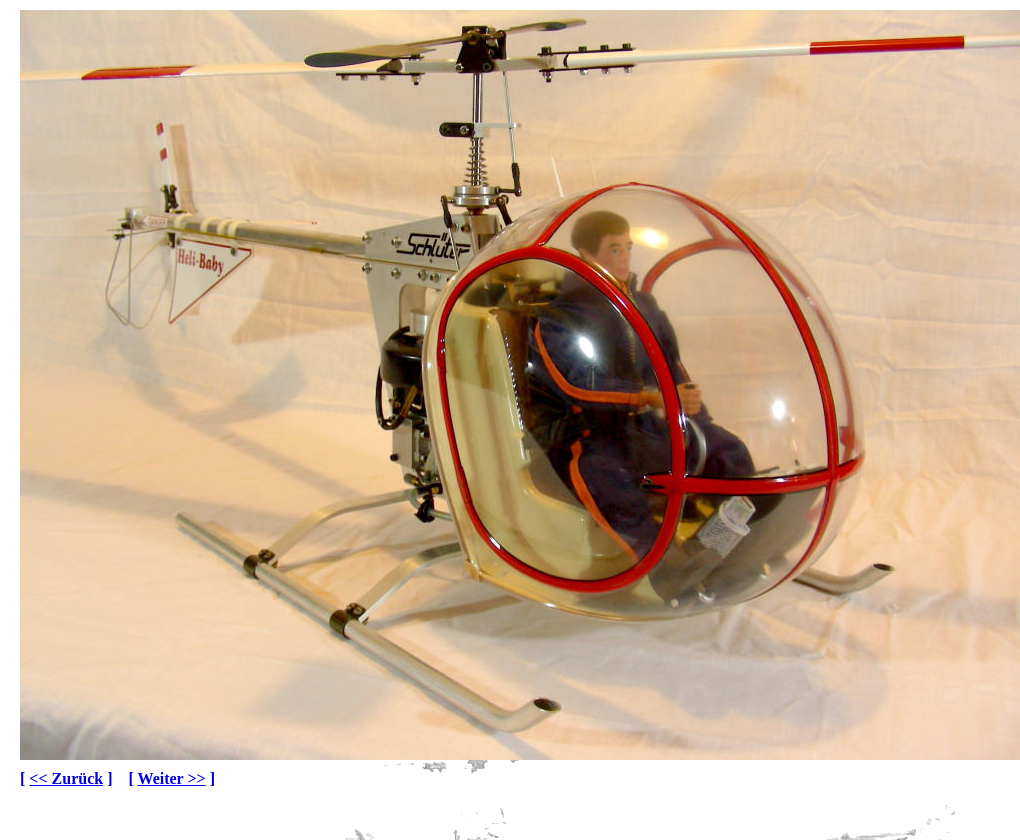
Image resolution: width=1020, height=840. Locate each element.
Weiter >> (172, 778)
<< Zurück (66, 778)
